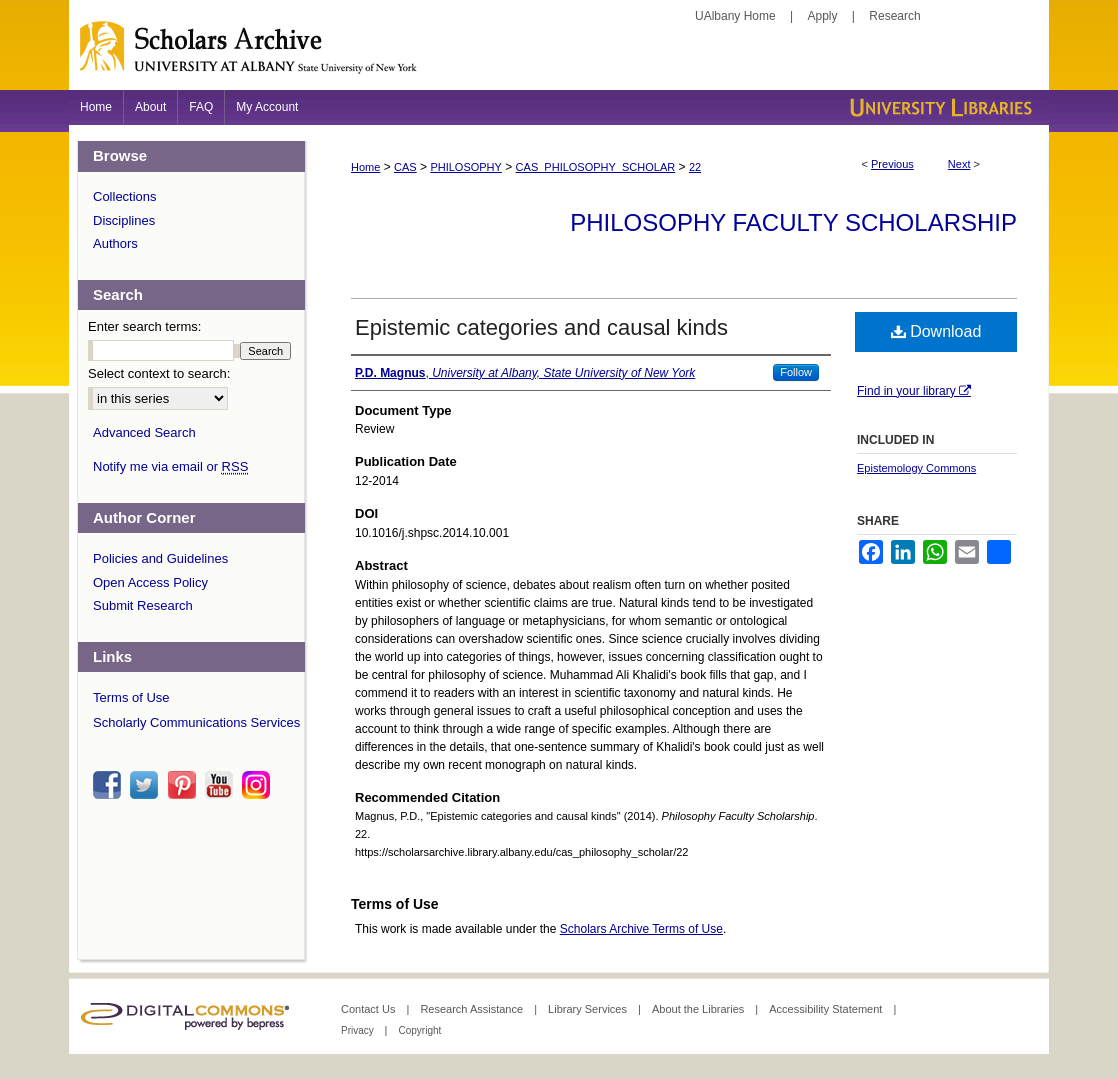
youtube (222, 785)
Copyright (419, 1030)
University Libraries (939, 107)
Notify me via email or (170, 467)
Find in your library (914, 391)
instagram (259, 785)
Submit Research (143, 605)
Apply (823, 16)
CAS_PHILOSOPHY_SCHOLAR (596, 167)
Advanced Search (144, 432)
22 (695, 167)
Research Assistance (473, 1009)
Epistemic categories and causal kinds (541, 327)
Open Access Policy (150, 582)
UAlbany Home (735, 16)
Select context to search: (159, 373)
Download (936, 331)
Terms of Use (131, 697)
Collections (125, 196)
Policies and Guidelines (160, 558)
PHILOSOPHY (466, 167)
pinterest (185, 785)
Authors (115, 243)
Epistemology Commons (916, 468)
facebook (110, 785)
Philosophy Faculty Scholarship (793, 222)
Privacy (359, 1030)
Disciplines (124, 220)
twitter (147, 785)
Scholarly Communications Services (196, 722)
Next (959, 164)
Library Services (589, 1009)
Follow (796, 372)
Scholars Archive (559, 55)
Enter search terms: (144, 326)
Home (365, 167)
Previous (892, 164)
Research (894, 16)
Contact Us (369, 1009)
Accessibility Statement (827, 1009)
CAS (405, 167)
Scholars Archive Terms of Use (641, 929)
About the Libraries (699, 1009)
